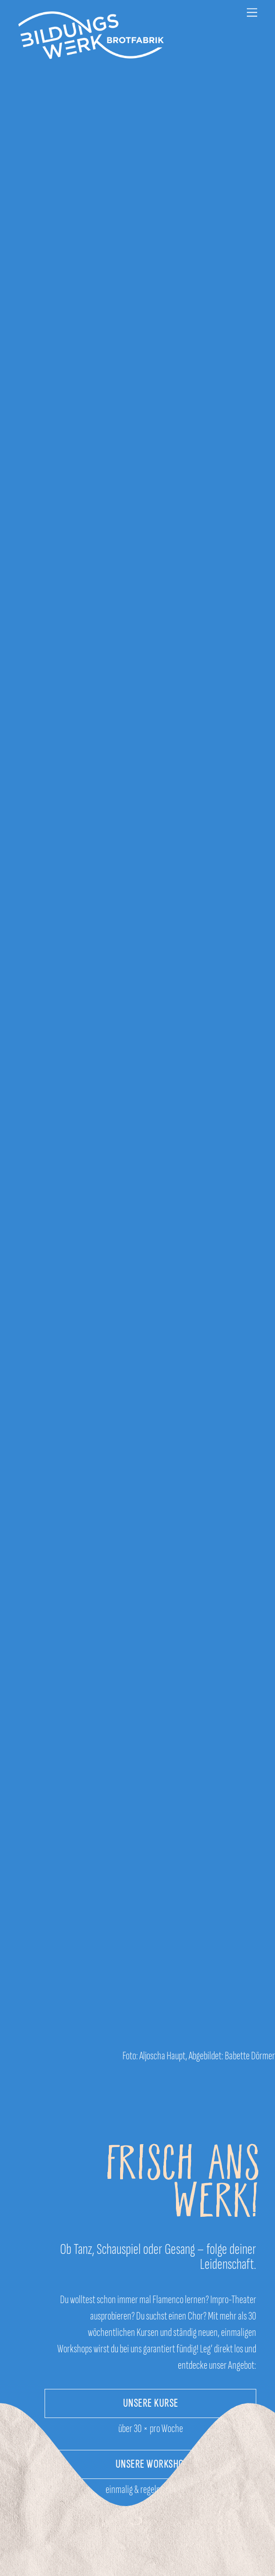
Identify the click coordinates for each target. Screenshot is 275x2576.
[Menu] (252, 13)
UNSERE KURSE (150, 2403)
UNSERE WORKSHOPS (154, 2464)
